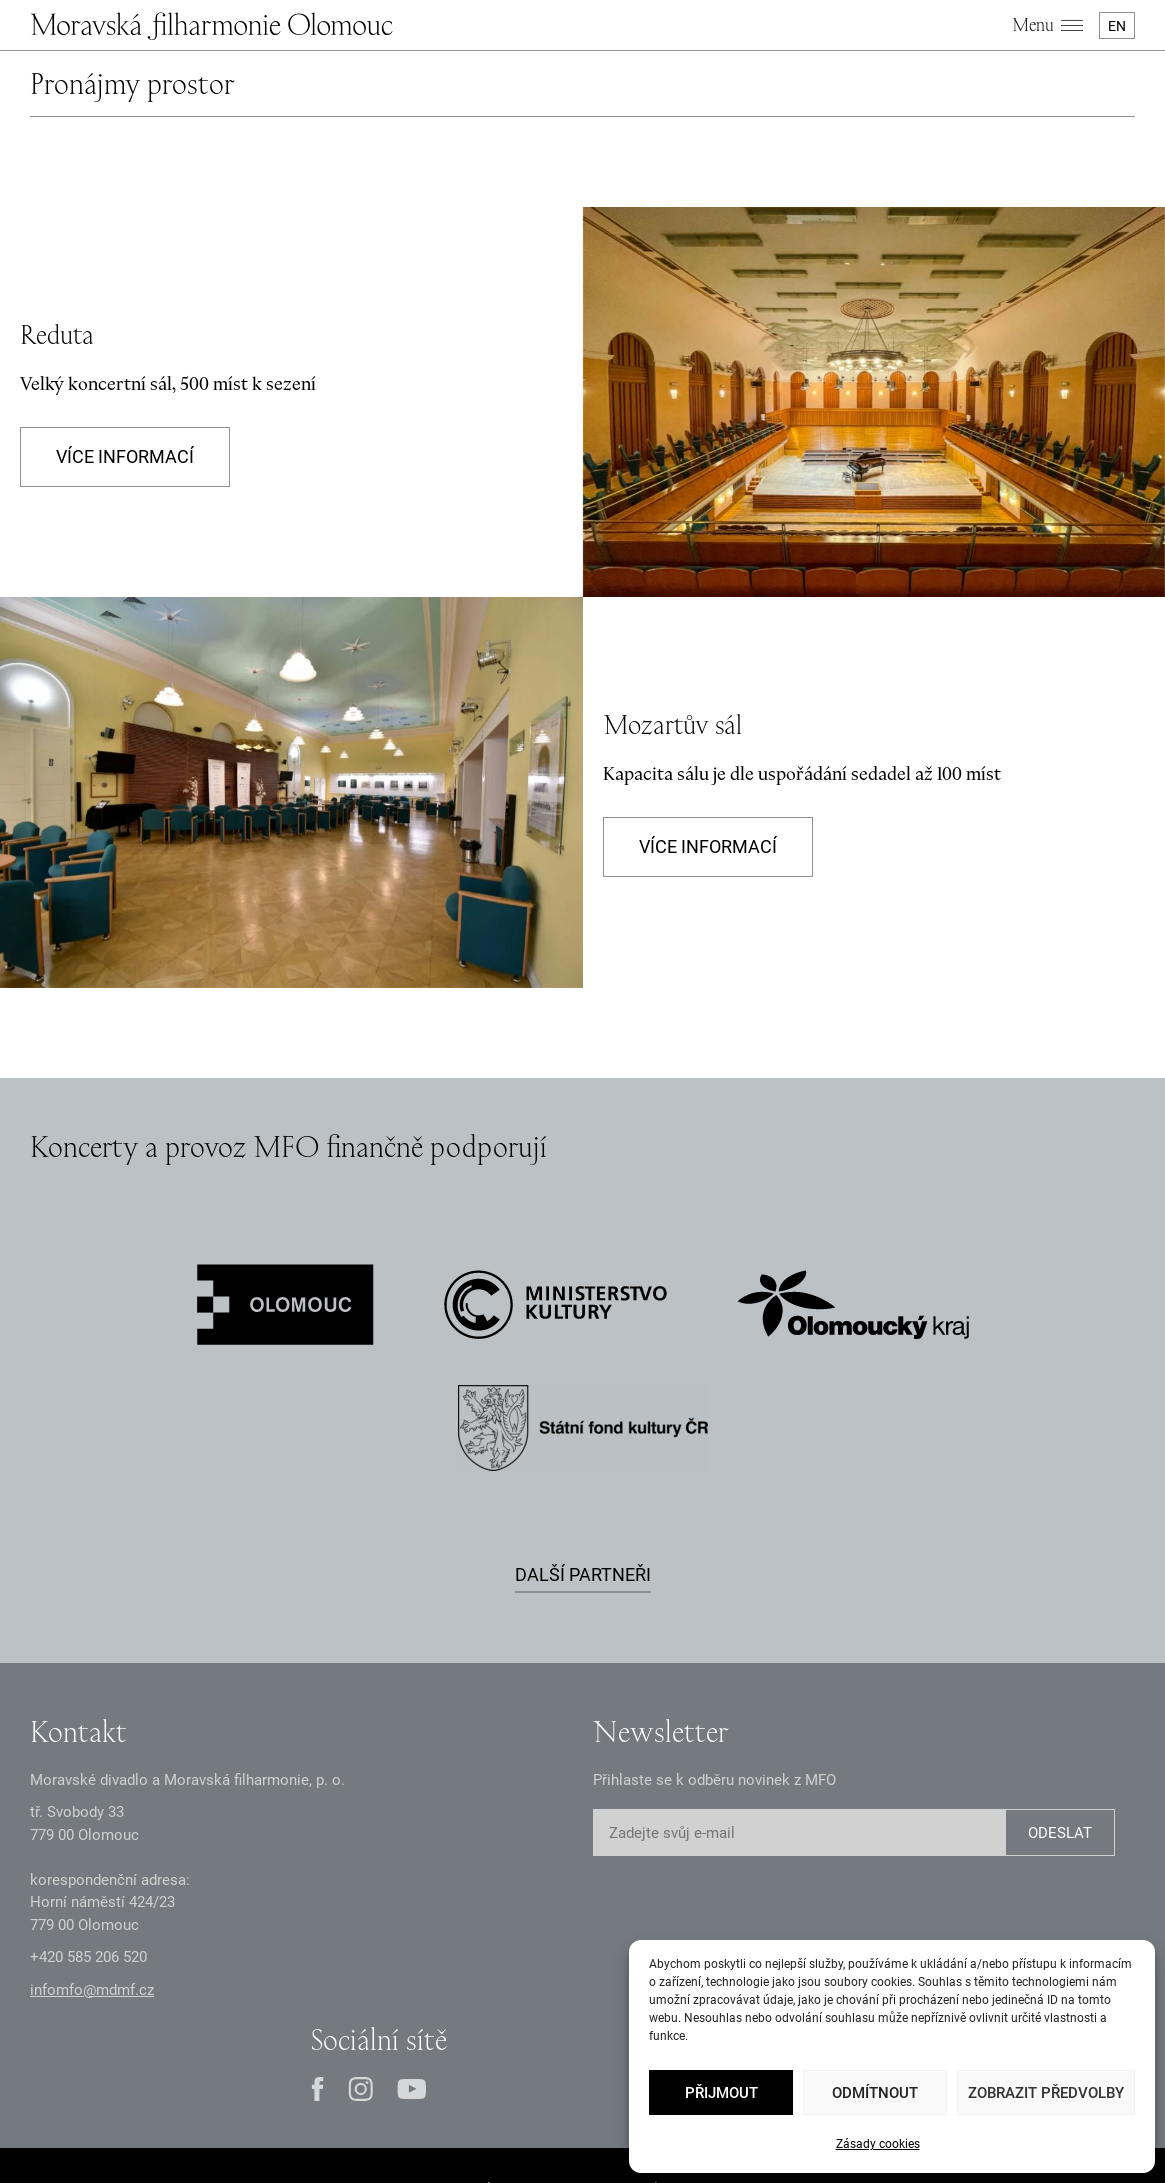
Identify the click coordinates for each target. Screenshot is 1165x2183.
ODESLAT (1060, 1833)
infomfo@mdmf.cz (92, 1990)
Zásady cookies (878, 2144)
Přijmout (721, 2093)
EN (1117, 26)
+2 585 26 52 (88, 1957)
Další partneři (583, 1574)
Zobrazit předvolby (1046, 2093)
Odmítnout (875, 2093)
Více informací (125, 456)
